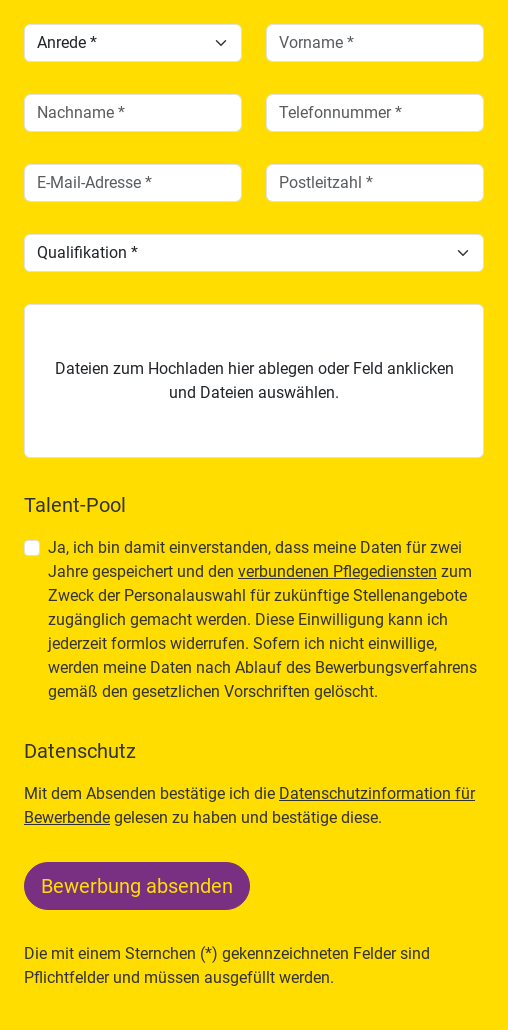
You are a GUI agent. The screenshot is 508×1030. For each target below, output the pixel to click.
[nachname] (133, 113)
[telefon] (375, 113)
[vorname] (375, 43)
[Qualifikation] (254, 253)
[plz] (375, 183)
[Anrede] (133, 43)
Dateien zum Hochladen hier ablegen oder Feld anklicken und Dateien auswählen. (254, 380)
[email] (133, 183)
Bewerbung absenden (137, 886)
